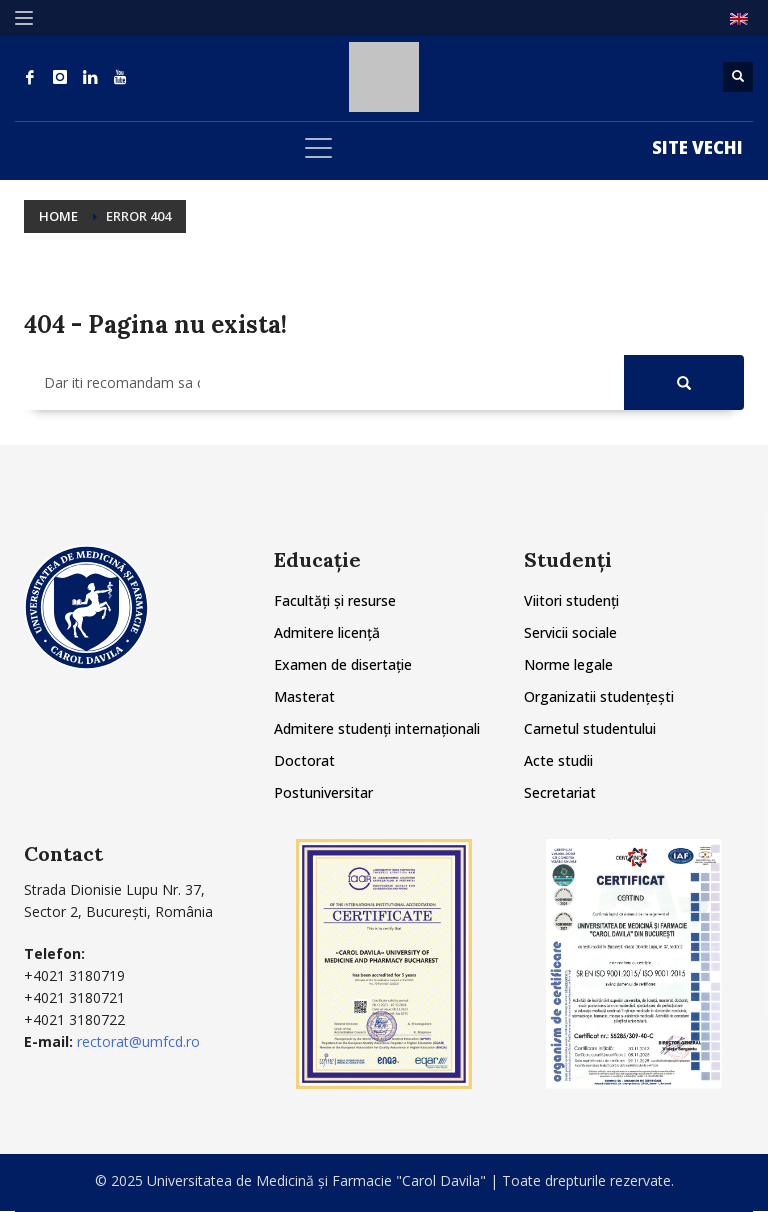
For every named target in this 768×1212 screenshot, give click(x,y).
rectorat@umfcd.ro (138, 1041)
